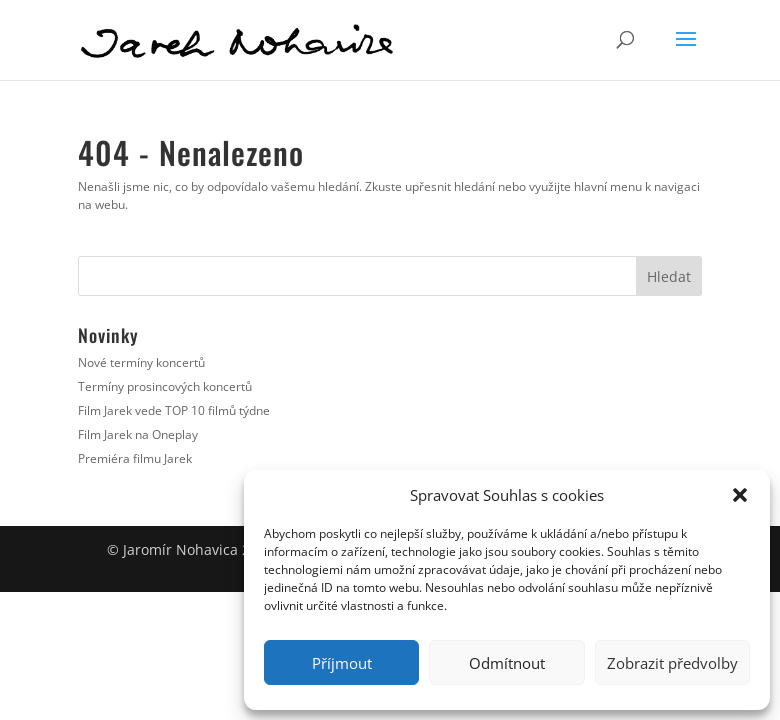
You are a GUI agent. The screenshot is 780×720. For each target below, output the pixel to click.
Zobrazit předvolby (672, 663)
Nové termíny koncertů (141, 362)
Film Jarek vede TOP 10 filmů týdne (174, 410)
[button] (740, 495)
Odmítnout (507, 663)
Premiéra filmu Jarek (135, 458)
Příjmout (342, 663)
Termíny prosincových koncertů (165, 386)
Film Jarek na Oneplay (138, 434)
